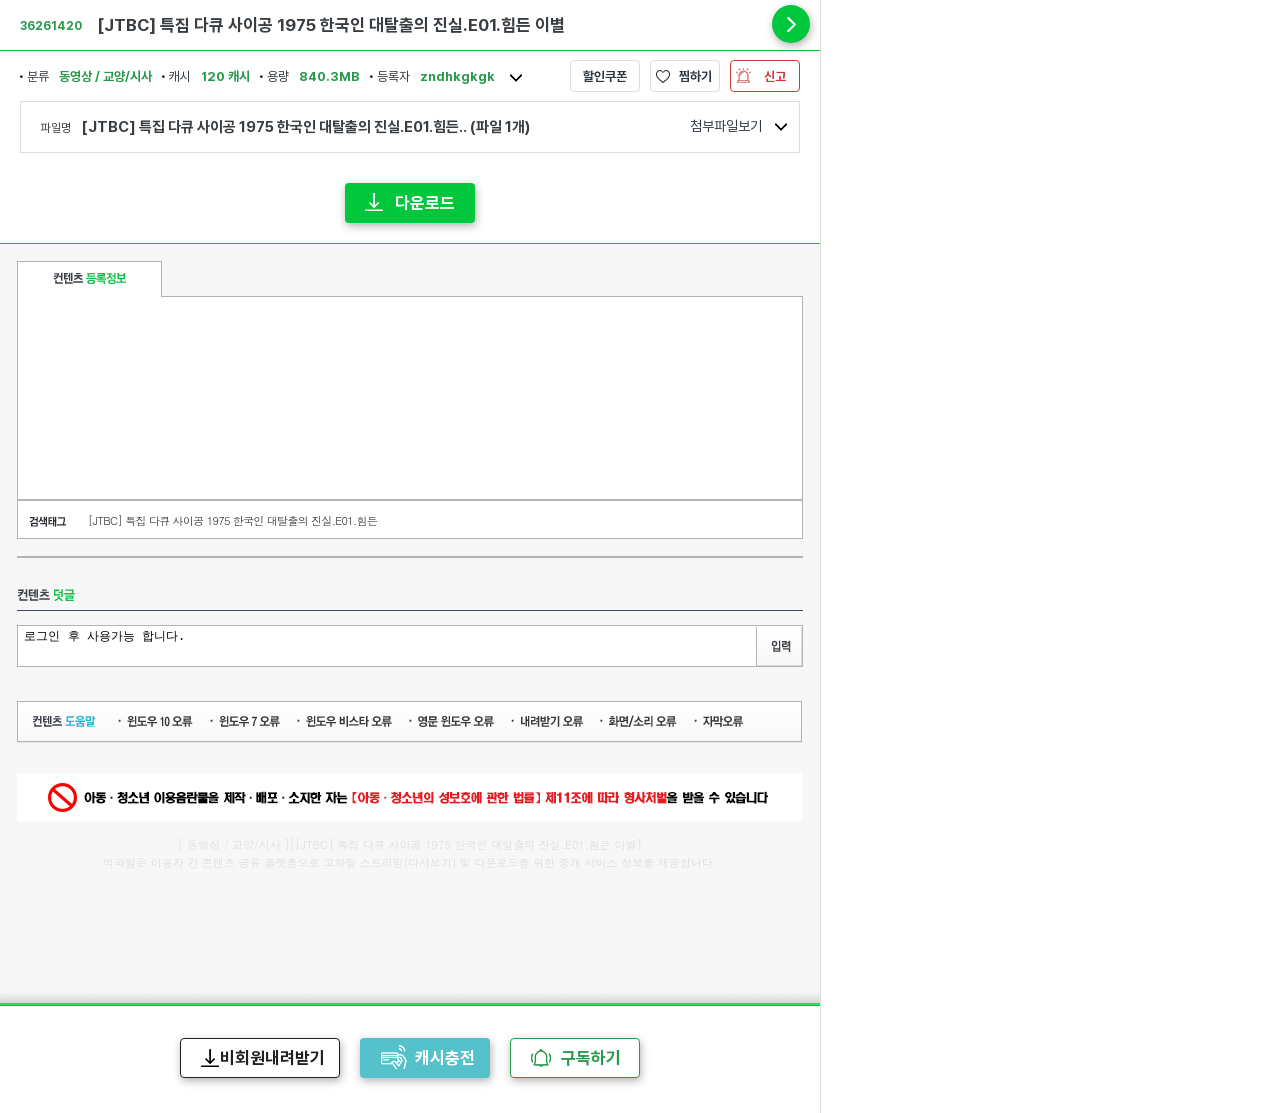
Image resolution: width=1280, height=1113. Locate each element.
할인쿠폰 (605, 76)
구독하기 (591, 1058)
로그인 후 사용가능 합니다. (389, 644)
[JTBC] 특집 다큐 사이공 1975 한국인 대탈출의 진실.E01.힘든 (232, 520)
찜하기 (695, 76)
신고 (775, 76)
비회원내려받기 (272, 1058)
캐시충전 (445, 1058)
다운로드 (425, 203)
